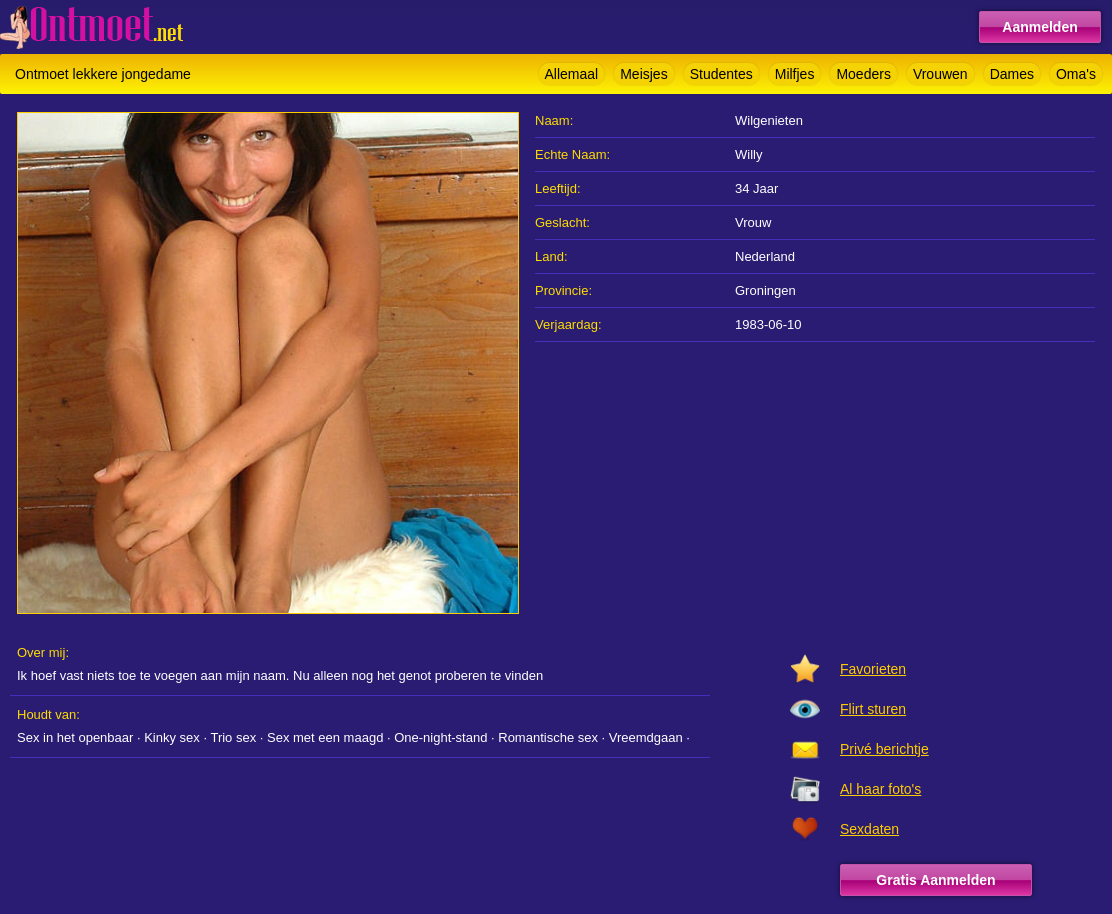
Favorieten (873, 669)
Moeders (863, 74)
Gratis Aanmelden (935, 880)
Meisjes (643, 74)
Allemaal (572, 74)
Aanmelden (1039, 27)
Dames (1012, 74)
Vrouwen (940, 74)
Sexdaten (869, 829)
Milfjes (795, 74)
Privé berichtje (884, 749)
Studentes (721, 74)
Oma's (1076, 74)
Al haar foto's (880, 789)
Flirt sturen (873, 709)
